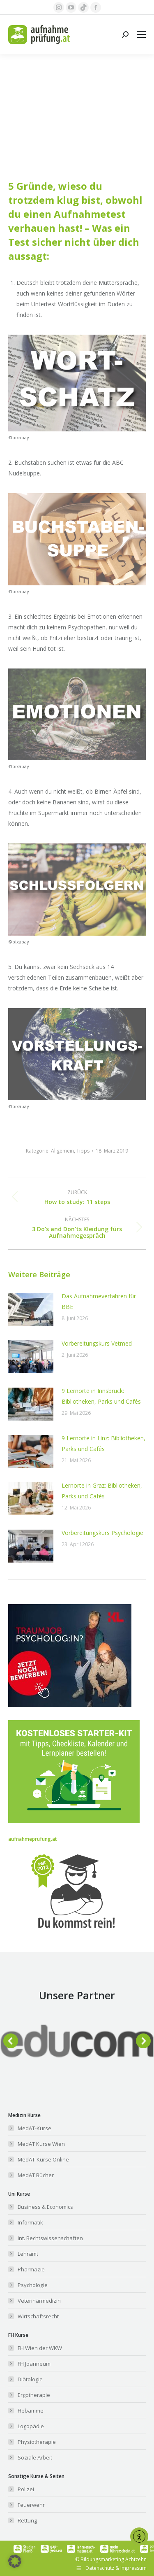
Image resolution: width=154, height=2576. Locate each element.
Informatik (30, 2222)
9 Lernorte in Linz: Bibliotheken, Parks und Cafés (103, 1443)
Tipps (83, 1150)
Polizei (26, 2489)
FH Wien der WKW (40, 2348)
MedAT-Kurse (34, 2128)
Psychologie (33, 2285)
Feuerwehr (31, 2504)
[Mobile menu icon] (141, 34)
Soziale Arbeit (35, 2457)
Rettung (27, 2520)
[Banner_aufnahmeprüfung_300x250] (69, 1705)
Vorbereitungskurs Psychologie (102, 1533)
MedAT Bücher (36, 2175)
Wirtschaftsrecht (38, 2316)
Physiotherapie (37, 2442)
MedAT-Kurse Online (43, 2159)
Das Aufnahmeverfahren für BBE (99, 1301)
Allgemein (62, 1150)
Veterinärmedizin (39, 2300)
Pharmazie (31, 2269)
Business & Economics (45, 2206)
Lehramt (28, 2253)
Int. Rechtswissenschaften (50, 2238)
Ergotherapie (34, 2395)
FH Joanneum (34, 2363)
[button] (10, 2040)
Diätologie (30, 2379)
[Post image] (30, 1309)
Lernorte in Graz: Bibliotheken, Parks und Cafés (102, 1490)
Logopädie (31, 2426)
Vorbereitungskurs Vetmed (97, 1343)
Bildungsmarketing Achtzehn (113, 2559)
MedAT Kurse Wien (41, 2143)
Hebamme (31, 2410)
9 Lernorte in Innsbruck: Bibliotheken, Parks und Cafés (101, 1396)
